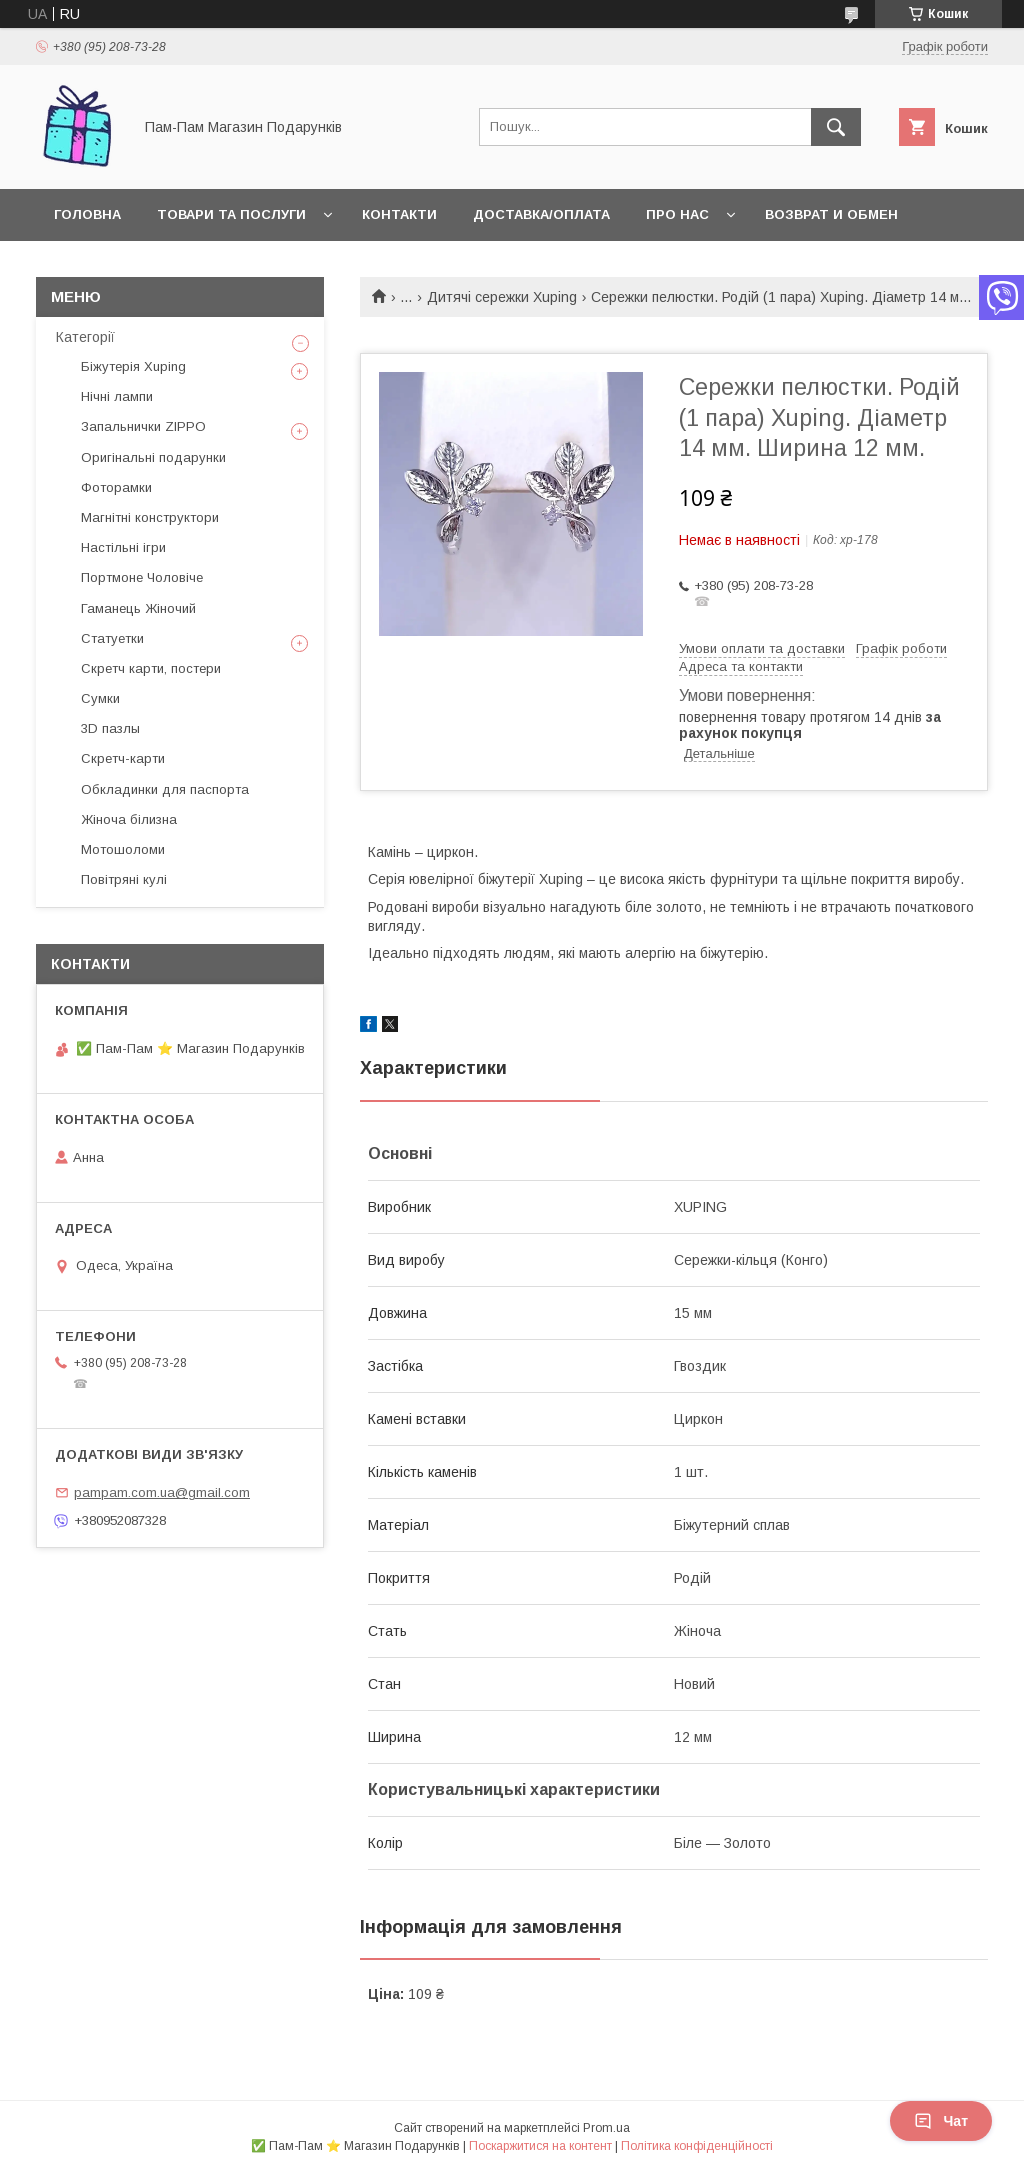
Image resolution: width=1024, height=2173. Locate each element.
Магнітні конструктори (150, 517)
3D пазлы (110, 728)
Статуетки (112, 638)
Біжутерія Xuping (133, 366)
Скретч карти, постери (151, 668)
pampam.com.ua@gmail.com (162, 1492)
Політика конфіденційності (697, 2146)
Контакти (399, 214)
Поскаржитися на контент (540, 2146)
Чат (941, 2121)
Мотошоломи (123, 849)
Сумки (100, 698)
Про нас (677, 214)
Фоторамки (116, 487)
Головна (87, 214)
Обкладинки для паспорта (165, 789)
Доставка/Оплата (541, 214)
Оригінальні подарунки (153, 457)
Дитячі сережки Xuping (502, 297)
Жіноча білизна (129, 819)
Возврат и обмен (831, 214)
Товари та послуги (231, 214)
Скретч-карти (123, 758)
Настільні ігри (123, 547)
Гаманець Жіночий (138, 608)
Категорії (85, 337)
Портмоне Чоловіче (142, 577)
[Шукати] (836, 127)
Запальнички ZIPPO (143, 426)
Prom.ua (606, 2128)
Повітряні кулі (124, 879)
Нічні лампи (117, 396)
